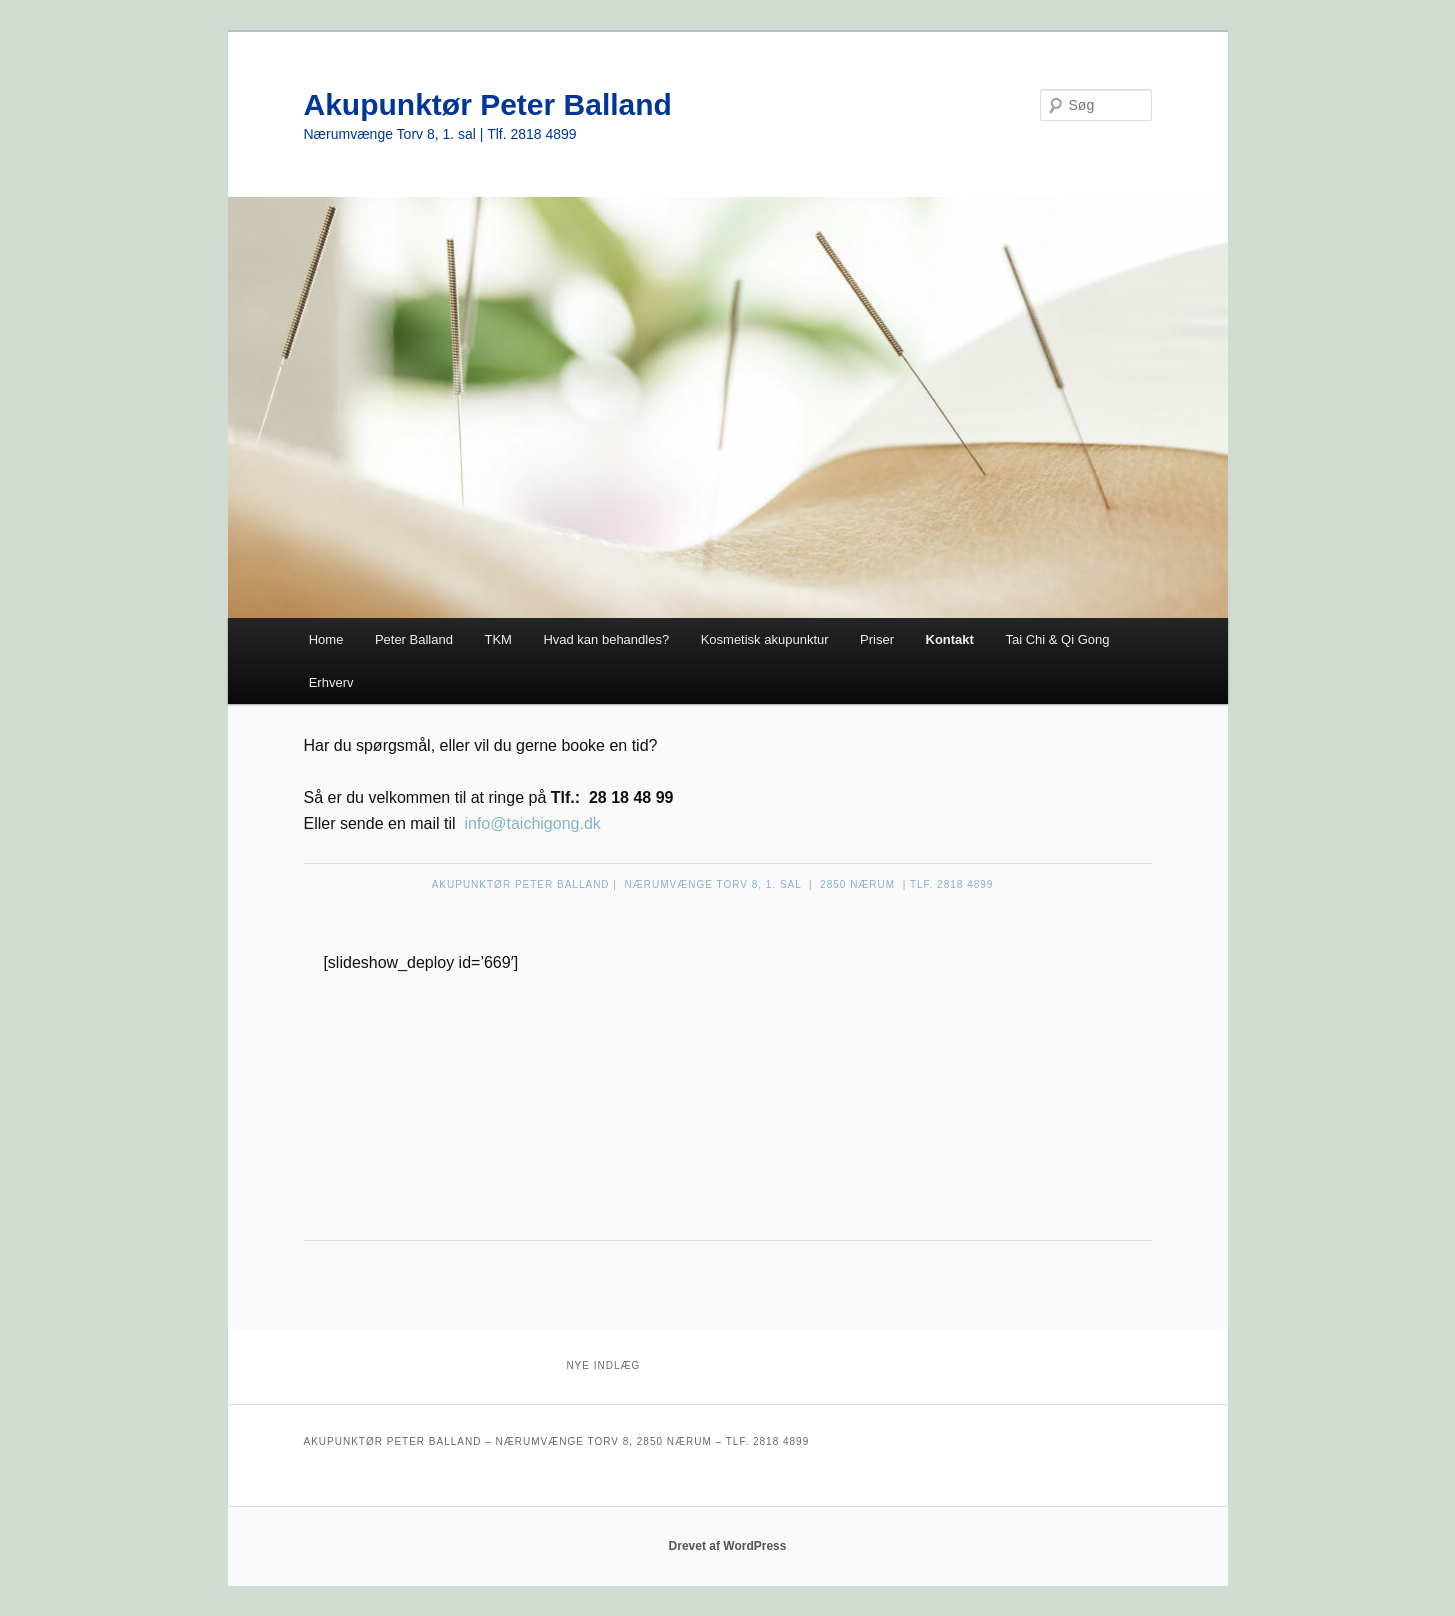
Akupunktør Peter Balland (488, 104)
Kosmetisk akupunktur (765, 639)
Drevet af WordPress (728, 1546)
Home (326, 639)
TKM (497, 639)
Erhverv (331, 682)
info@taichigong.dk (532, 823)
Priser (877, 639)
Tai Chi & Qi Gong (1057, 639)
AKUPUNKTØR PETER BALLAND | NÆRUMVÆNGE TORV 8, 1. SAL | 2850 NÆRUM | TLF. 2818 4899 (713, 884)
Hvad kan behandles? (606, 639)
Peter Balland (414, 639)
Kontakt (950, 639)
